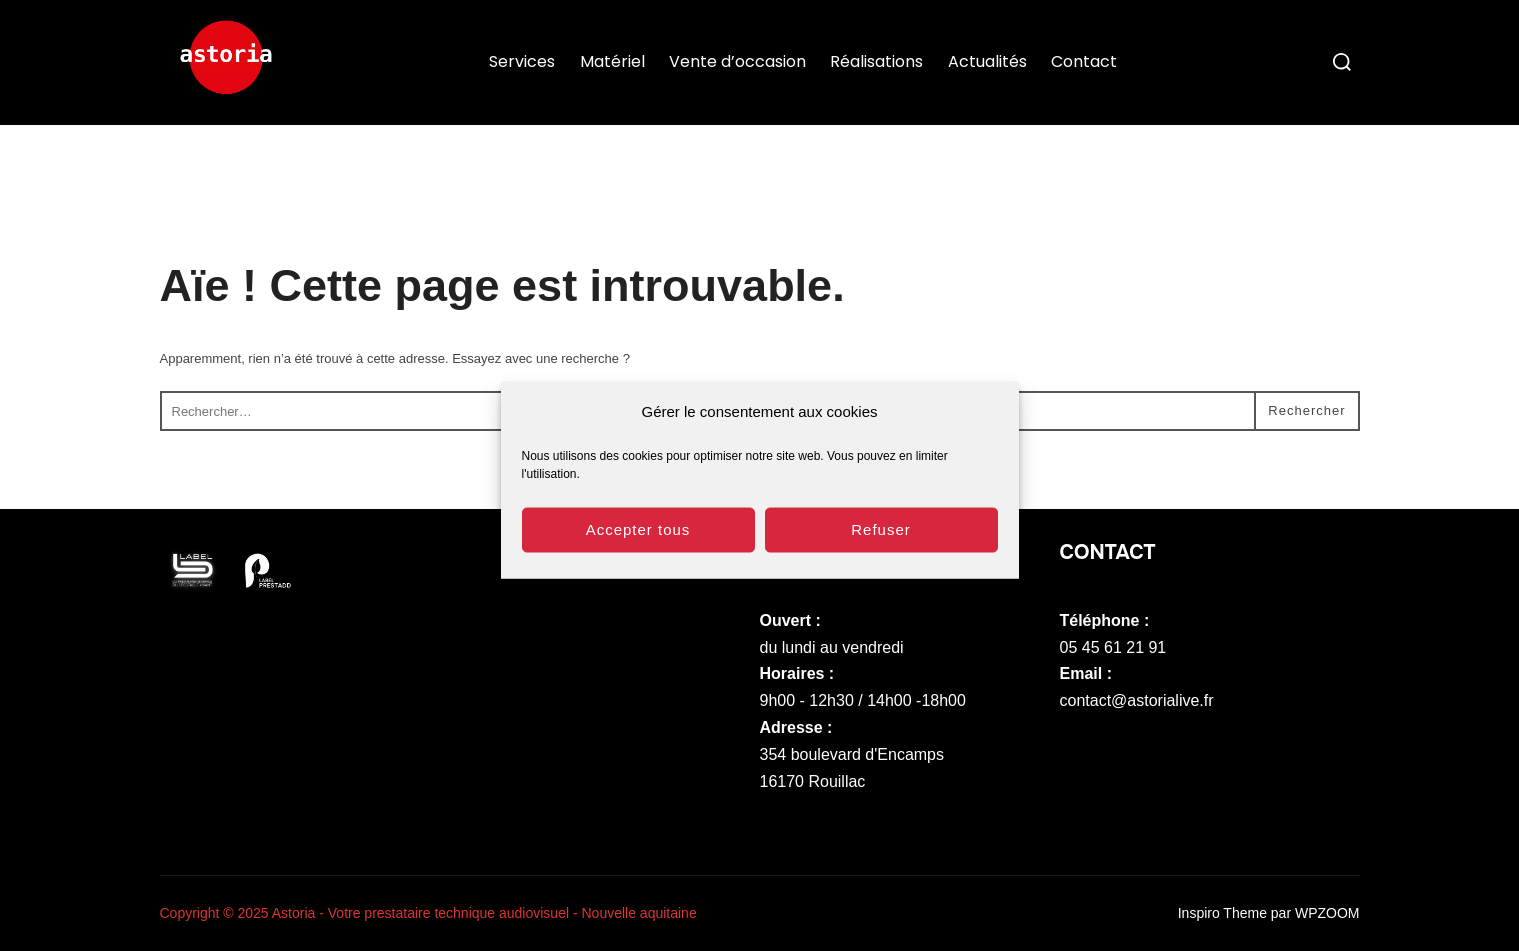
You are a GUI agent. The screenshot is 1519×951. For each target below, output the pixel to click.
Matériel (612, 61)
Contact (1084, 61)
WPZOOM (1327, 913)
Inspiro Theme (1222, 913)
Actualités (987, 61)
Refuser (881, 536)
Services (522, 61)
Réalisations (876, 61)
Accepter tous (638, 536)
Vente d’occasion (737, 61)
